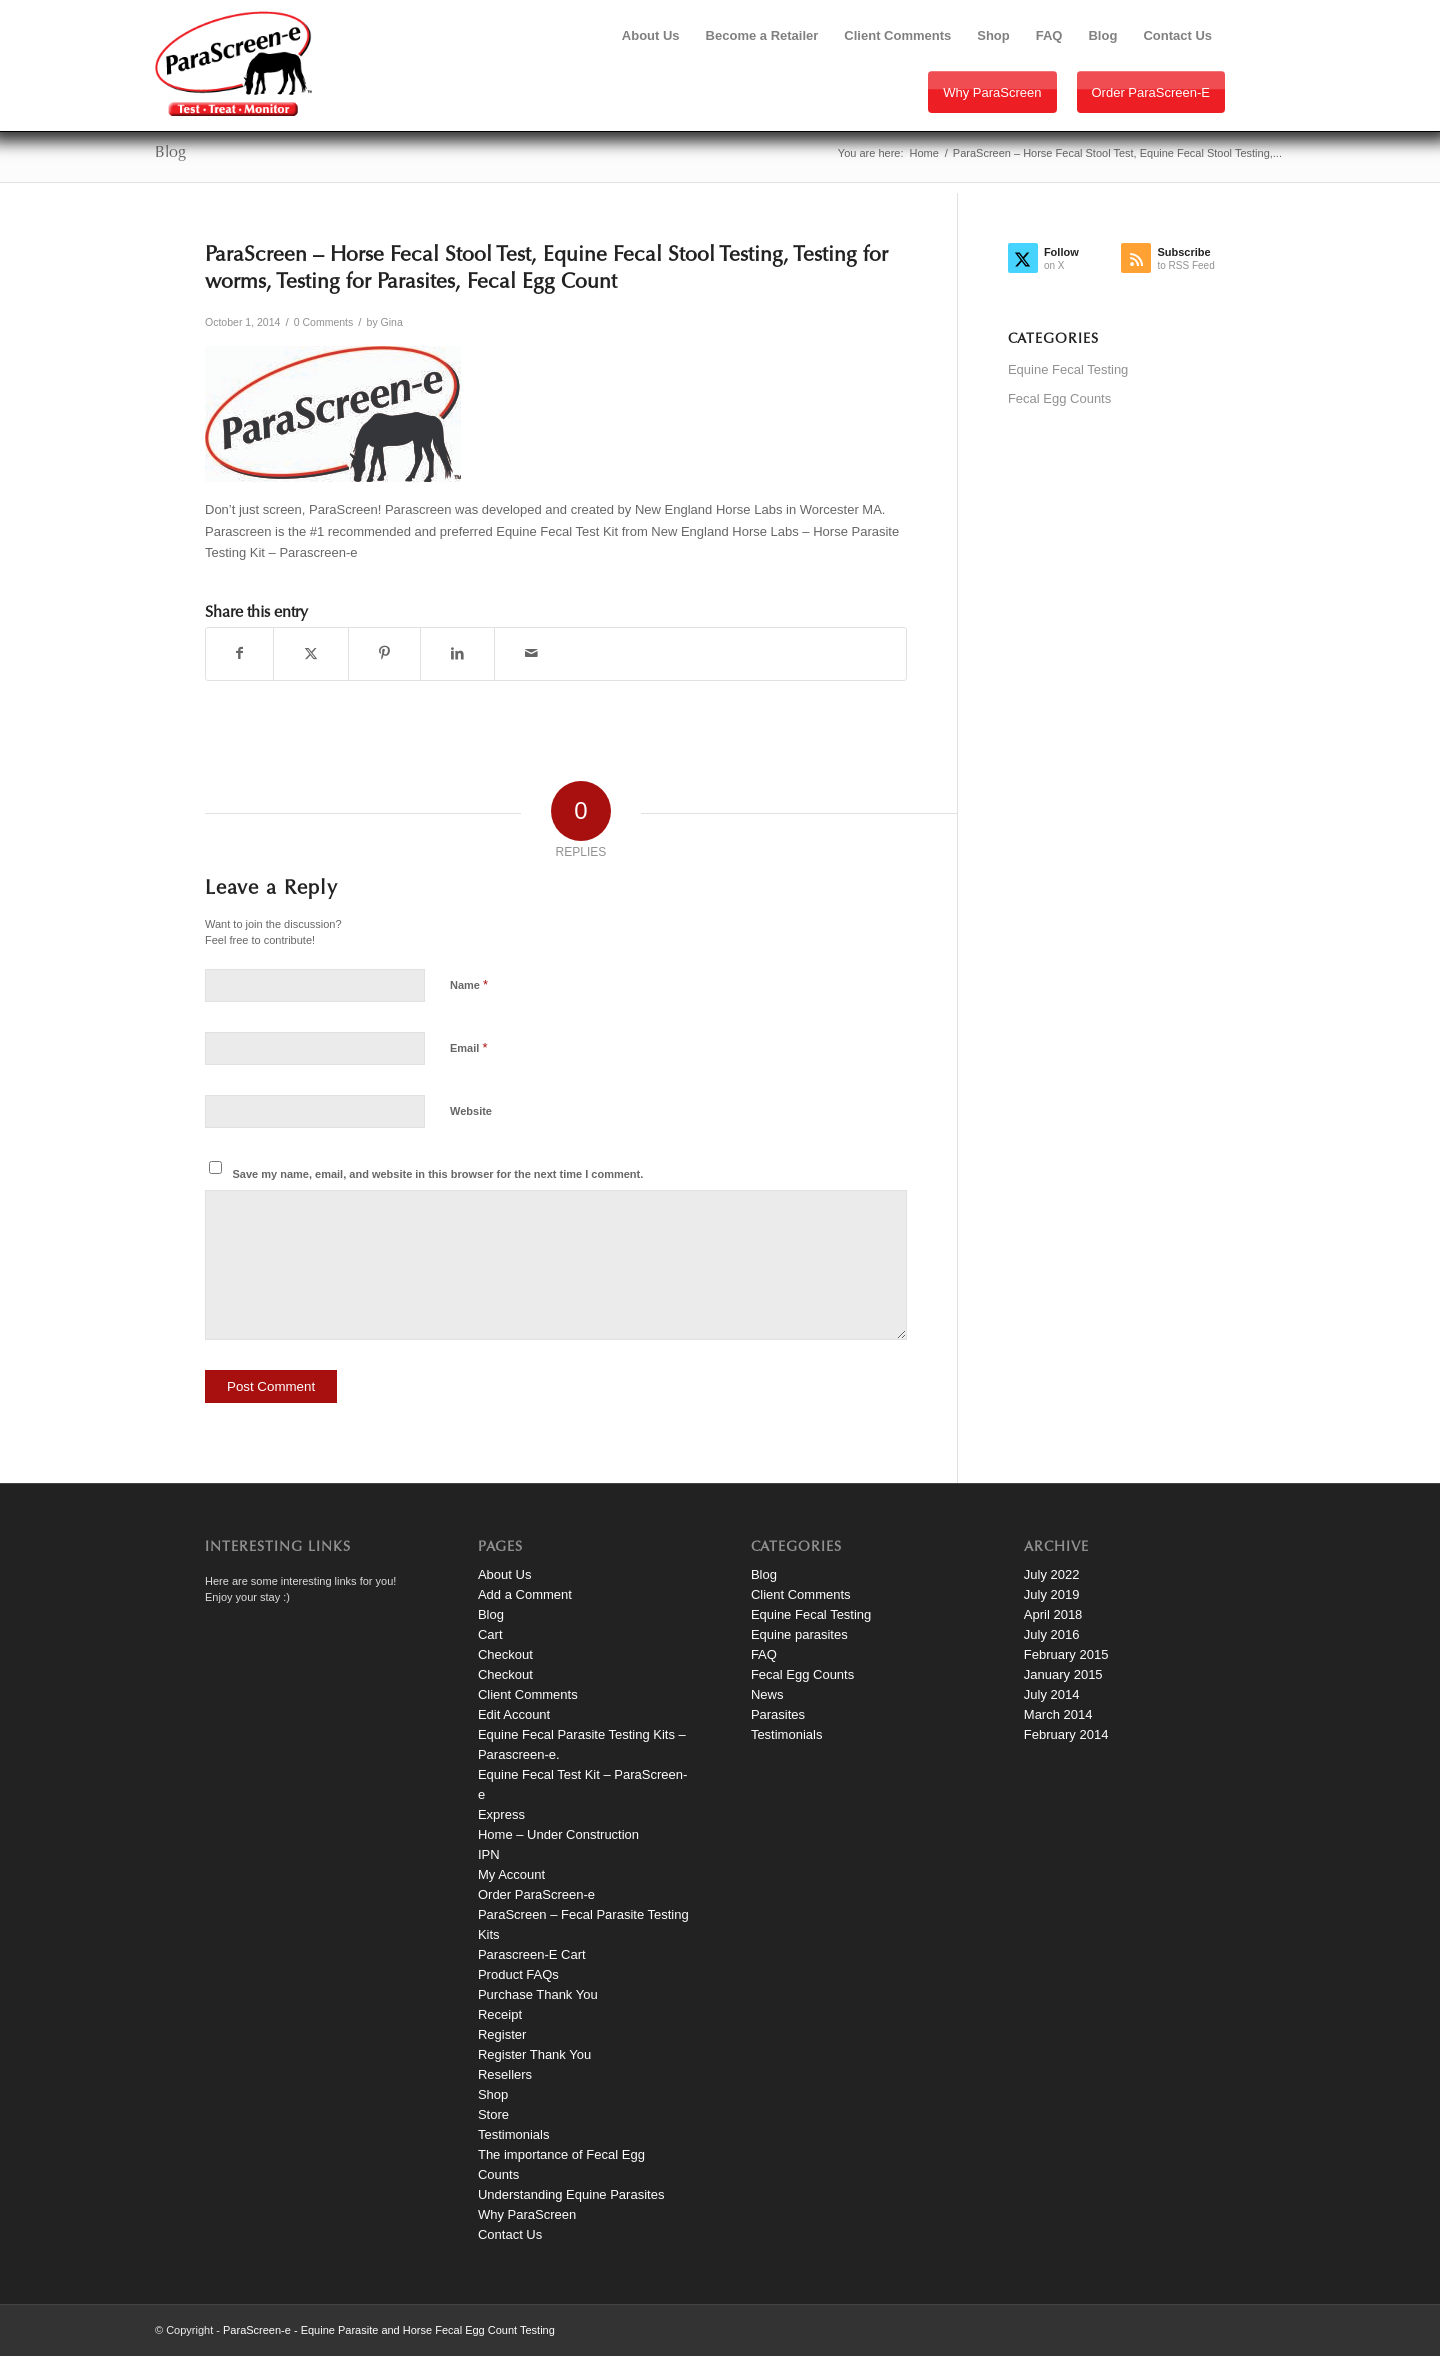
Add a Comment (525, 1594)
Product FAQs (518, 1974)
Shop (493, 2094)
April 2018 (1053, 1614)
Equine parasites (799, 1634)
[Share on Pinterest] (384, 653)
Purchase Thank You (538, 1994)
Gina (392, 322)
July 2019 (1052, 1594)
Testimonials (514, 2134)
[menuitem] (651, 36)
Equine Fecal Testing (1068, 369)
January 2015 (1063, 1674)
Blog (170, 153)
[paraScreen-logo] (233, 63)
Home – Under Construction (558, 1834)
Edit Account (514, 1714)
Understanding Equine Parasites (571, 2194)
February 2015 (1066, 1654)
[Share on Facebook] (239, 653)
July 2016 (1052, 1634)
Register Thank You (534, 2054)
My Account (511, 1874)
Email (468, 1047)
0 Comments (324, 322)
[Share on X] (311, 653)
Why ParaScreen (992, 92)
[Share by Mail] (531, 653)
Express (501, 1814)
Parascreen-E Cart (532, 1954)
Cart (490, 1634)
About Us (504, 1574)
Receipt (500, 2014)
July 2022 (1052, 1574)
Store (493, 2114)
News (767, 1694)
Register (502, 2034)
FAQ (764, 1654)
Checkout (505, 1654)
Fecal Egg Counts (1059, 398)
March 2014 (1058, 1714)
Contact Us (510, 2234)
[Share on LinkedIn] (457, 653)
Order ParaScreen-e (1151, 92)
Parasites (778, 1714)
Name (469, 984)
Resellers (505, 2074)
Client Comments (528, 1694)
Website (471, 1111)
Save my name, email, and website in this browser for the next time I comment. (438, 1174)
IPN (489, 1854)
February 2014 (1066, 1734)
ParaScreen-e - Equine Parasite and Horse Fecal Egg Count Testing (389, 2330)
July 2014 (1052, 1694)
